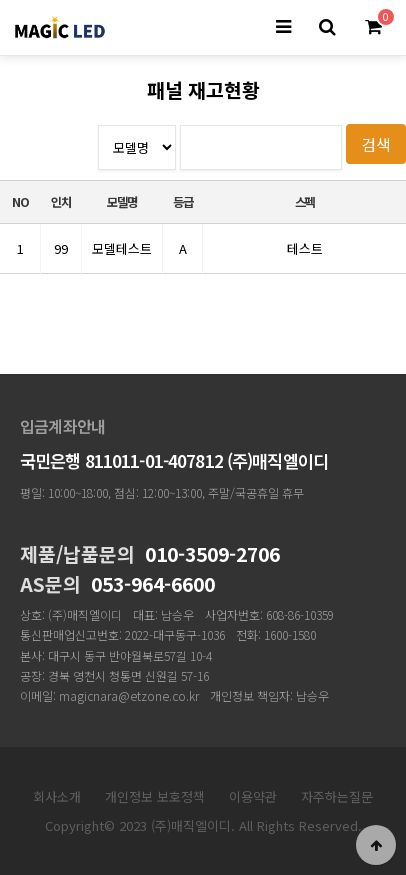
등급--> (137, 147)
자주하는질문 (337, 796)
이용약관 (253, 796)
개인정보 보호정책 (155, 796)
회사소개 (57, 796)
